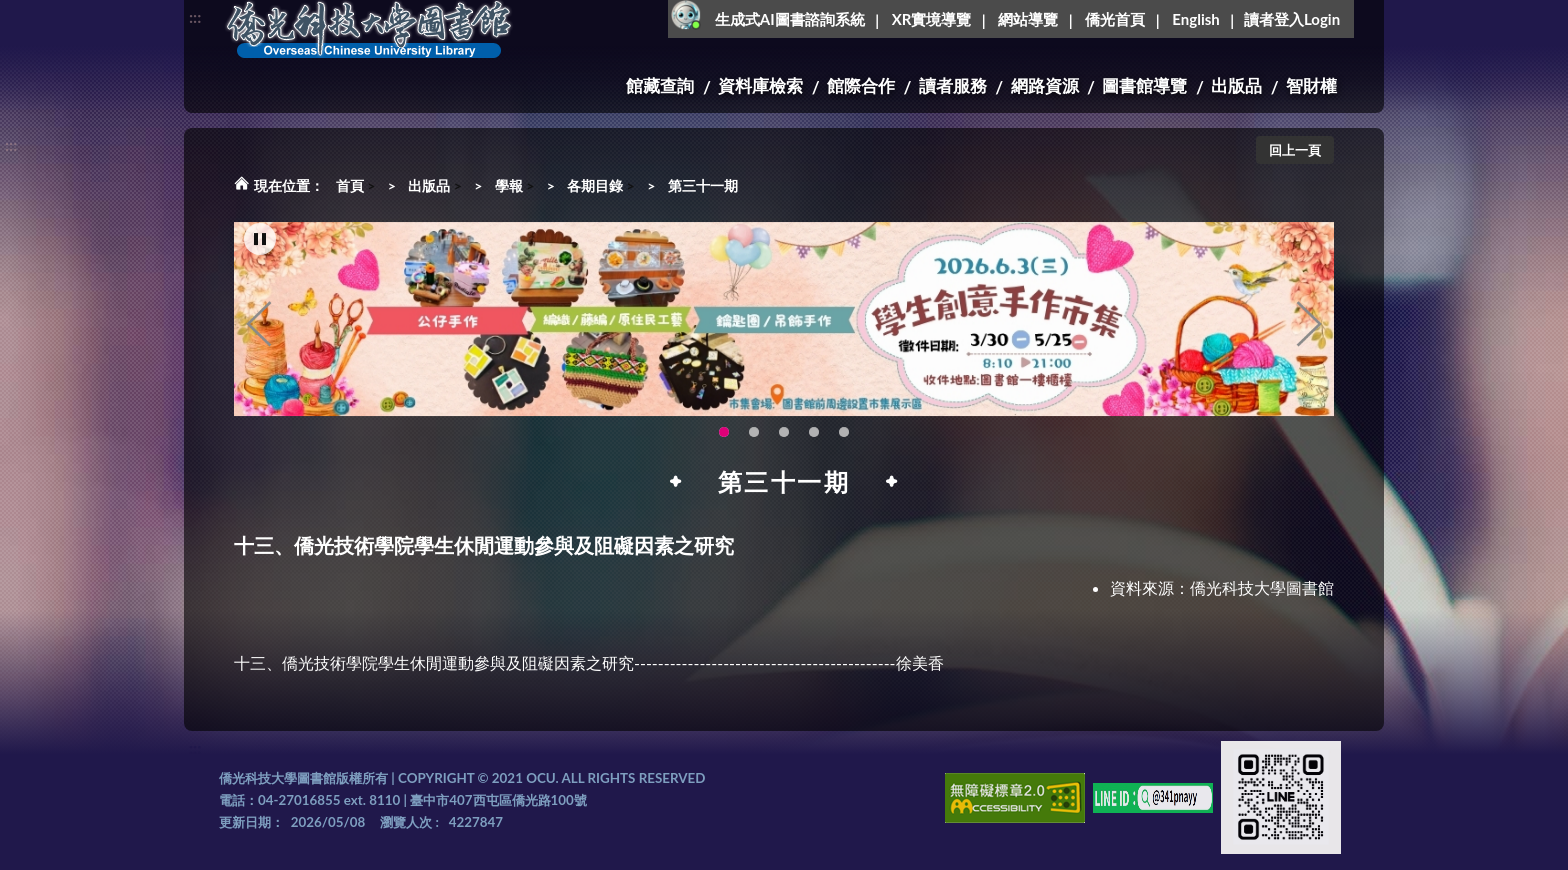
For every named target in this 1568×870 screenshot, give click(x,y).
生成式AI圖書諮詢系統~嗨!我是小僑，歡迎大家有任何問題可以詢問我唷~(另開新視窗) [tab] (844, 435)
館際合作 (861, 85)
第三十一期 (703, 185)
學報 (509, 185)
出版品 (1236, 85)
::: (195, 16)
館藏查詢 (660, 85)
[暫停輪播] (260, 242)
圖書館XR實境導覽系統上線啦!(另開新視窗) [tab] (784, 435)
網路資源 (1045, 85)
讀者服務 (953, 85)
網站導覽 (1028, 19)
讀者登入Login (1292, 19)
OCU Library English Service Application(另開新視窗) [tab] (754, 435)
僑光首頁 (1115, 19)
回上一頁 (1295, 150)
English (1195, 19)
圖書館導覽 (1144, 85)
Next (1309, 327)
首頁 (350, 185)
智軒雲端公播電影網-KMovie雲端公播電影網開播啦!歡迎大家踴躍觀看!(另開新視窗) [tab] (814, 435)
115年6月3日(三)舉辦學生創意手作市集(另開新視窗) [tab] (724, 435)
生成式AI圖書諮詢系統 (790, 19)
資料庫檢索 (760, 85)
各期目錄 (595, 185)
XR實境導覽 (932, 19)
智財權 (1311, 85)
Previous (259, 327)
